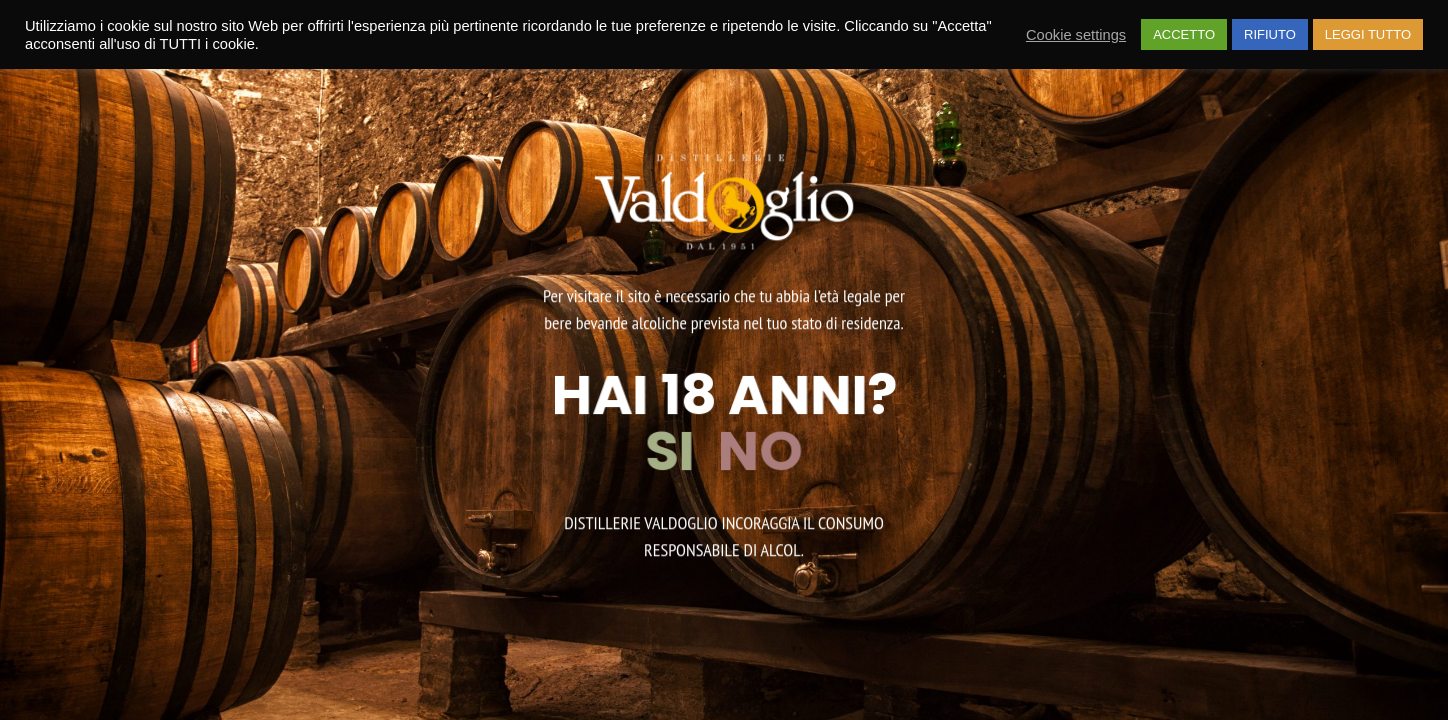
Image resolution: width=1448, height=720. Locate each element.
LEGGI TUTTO (1368, 34)
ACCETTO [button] (1184, 34)
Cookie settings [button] (1076, 35)
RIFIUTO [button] (1270, 34)
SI (675, 451)
